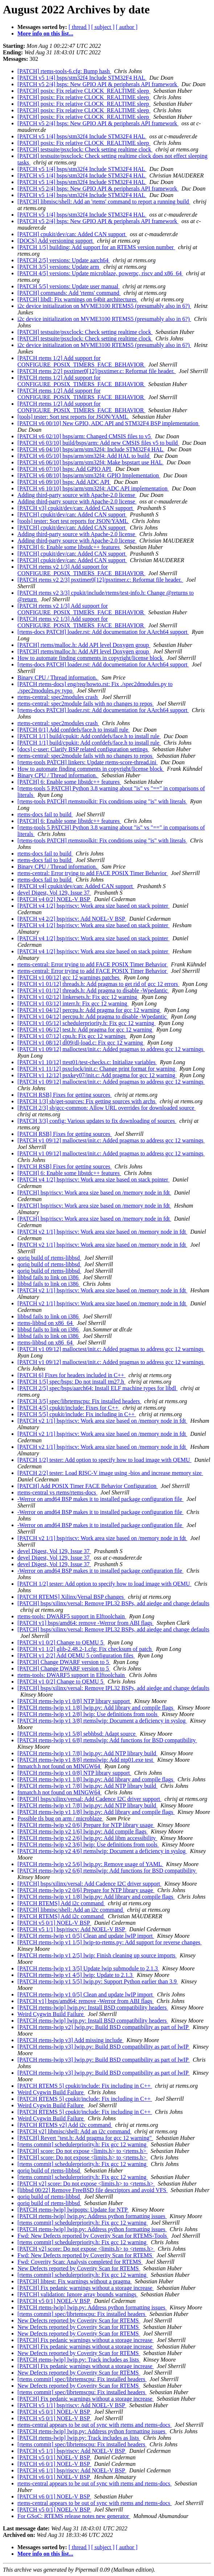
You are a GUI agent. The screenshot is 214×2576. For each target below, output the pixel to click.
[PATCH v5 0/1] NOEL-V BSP (54, 1923)
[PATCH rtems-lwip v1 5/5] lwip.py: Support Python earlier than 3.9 (97, 1981)
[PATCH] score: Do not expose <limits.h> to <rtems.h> (82, 2151)
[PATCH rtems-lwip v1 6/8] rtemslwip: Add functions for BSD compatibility (107, 1740)
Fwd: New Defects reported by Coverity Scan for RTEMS (85, 2255)
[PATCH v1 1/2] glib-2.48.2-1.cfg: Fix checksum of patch (85, 1649)
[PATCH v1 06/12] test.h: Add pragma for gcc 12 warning (85, 1029)
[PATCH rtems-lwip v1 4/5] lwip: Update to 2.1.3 (75, 1975)
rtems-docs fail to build (45, 814)
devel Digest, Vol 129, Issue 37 (54, 893)
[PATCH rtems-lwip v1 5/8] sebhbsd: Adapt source (77, 1734)
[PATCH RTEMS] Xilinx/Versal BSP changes (71, 1597)
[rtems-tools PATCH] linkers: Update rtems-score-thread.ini (87, 762)
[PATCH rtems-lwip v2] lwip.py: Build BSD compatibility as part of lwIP (103, 2027)
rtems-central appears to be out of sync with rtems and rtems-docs (94, 2425)
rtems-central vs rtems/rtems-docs (57, 1492)
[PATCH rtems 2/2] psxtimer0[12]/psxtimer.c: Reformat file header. (96, 371)
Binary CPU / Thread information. (58, 677)
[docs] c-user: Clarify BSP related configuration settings (83, 749)
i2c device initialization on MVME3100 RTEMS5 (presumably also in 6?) (104, 306)
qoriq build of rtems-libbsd (49, 1258)
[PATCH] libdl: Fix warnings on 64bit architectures (77, 299)
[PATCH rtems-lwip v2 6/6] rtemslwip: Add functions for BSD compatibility (107, 1871)
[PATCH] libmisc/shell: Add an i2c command (70, 1910)
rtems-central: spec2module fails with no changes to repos (85, 704)
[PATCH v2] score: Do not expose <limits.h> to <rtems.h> (86, 2183)
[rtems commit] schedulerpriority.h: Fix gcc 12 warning (82, 2144)
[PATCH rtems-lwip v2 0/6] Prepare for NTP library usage (86, 1825)
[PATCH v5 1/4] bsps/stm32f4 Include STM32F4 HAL (82, 78)
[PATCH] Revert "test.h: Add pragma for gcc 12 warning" (85, 2138)
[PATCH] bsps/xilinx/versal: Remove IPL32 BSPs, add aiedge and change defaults (113, 1603)
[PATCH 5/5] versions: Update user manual (68, 286)
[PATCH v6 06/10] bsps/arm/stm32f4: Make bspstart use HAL (90, 462)
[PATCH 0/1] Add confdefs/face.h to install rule (73, 730)
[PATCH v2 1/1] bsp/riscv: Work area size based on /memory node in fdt (102, 1232)
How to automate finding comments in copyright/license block (90, 658)
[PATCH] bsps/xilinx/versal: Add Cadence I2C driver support (89, 1799)
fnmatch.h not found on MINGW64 (59, 1766)
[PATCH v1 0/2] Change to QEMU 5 (61, 1642)
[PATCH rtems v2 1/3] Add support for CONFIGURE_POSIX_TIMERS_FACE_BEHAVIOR (81, 570)
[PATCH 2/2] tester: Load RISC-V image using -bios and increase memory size (110, 1473)
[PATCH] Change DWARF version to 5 (63, 1662)
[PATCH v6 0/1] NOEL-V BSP (54, 2464)
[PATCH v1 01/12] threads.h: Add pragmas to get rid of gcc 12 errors (98, 984)
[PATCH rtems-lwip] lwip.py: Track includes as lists (78, 2360)
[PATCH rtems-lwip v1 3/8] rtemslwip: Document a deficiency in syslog (102, 1721)
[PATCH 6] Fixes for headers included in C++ (71, 1375)
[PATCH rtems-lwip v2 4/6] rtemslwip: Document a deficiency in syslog (102, 1851)
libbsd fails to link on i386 (48, 1277)
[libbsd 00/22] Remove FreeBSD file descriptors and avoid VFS (92, 2190)
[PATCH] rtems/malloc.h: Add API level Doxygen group (84, 645)
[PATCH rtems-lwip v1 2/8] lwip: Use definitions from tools (88, 1714)
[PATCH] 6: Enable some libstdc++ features (69, 547)
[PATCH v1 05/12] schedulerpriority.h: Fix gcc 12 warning (86, 1023)
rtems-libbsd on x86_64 (45, 1323)
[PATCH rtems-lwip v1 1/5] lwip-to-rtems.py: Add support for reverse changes (109, 1942)
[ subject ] (103, 27)
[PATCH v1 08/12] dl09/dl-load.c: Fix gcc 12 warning (80, 1043)
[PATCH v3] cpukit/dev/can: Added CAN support (75, 508)
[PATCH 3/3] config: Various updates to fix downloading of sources (96, 1121)
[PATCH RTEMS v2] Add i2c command (64, 2125)
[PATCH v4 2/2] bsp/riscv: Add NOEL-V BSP (71, 919)
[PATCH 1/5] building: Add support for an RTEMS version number (96, 247)
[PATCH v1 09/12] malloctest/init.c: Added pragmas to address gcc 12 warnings (111, 1049)
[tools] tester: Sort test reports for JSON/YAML (73, 417)
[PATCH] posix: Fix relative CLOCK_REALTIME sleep (84, 91)
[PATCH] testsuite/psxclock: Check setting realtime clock (85, 149)
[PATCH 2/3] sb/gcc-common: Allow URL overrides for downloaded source (106, 1108)
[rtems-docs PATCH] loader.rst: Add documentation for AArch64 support (103, 632)
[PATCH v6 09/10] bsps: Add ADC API (64, 482)
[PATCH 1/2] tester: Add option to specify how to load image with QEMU (104, 1460)
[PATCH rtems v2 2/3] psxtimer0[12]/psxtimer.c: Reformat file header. (100, 580)
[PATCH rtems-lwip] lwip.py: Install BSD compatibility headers (92, 2007)
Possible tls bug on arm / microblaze (60, 1818)
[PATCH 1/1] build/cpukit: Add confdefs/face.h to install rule (89, 736)
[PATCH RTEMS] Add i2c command (61, 1903)
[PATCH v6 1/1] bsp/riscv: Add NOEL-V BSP (71, 2470)
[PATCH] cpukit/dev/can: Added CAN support (72, 234)
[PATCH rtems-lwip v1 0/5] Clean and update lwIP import (85, 1936)
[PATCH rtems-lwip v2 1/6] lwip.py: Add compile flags (82, 1831)
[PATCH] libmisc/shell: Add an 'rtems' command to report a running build (103, 201)
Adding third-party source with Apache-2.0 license (76, 495)
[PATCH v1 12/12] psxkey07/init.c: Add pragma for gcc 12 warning (97, 1075)
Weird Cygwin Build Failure (51, 2014)
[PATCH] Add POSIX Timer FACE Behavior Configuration (87, 1486)
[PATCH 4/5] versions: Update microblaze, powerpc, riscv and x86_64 (100, 273)
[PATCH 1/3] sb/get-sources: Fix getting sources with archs (87, 1101)
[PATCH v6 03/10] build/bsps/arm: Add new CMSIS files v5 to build (98, 443)
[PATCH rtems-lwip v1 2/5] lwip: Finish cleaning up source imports (97, 1955)
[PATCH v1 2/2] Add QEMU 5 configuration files (76, 1655)
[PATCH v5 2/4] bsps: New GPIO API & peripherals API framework (97, 84)
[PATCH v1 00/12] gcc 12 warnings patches (69, 977)
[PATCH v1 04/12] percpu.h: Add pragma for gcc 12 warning (89, 1010)
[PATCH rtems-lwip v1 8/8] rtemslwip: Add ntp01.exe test (86, 1760)
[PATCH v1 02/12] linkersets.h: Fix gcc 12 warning (78, 997)
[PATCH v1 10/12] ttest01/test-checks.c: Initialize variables (87, 1062)
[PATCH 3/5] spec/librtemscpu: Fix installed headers (79, 1401)
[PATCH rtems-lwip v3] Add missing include (70, 2040)
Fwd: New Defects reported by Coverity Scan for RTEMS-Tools (92, 2236)
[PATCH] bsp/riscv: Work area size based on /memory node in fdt (94, 1192)
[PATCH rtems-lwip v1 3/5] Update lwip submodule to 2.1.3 (88, 1968)
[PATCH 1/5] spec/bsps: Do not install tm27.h (71, 1382)
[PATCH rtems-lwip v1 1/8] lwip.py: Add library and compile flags (96, 1708)
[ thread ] (79, 27)
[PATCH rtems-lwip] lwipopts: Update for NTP (73, 2210)
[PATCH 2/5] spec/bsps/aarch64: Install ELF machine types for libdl (97, 1388)
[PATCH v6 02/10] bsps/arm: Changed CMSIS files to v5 (84, 436)
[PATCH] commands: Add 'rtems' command (69, 293)
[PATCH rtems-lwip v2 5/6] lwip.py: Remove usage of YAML (90, 1864)
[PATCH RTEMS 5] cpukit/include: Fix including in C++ (84, 2086)
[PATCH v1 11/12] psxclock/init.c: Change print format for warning (97, 1069)
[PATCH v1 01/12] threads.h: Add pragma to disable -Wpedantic (93, 990)
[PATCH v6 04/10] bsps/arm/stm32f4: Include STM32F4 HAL (90, 449)
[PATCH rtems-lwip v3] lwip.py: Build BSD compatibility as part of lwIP (103, 2047)
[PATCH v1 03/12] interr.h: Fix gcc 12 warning (73, 1003)
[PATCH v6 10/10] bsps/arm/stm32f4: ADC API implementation (93, 488)
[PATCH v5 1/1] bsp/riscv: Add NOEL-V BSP (71, 1929)
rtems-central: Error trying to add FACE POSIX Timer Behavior (92, 873)
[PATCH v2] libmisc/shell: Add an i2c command (74, 2131)
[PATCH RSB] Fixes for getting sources (64, 1095)
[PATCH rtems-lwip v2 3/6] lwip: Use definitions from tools (88, 1844)
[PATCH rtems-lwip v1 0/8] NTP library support (74, 1701)
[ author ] (127, 27)
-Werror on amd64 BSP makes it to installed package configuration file (100, 1499)
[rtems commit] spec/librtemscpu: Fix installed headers (82, 2314)
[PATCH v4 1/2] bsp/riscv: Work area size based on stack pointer (93, 906)
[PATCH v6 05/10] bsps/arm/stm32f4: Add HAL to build (84, 456)
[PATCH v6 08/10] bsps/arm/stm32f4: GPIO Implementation (88, 475)
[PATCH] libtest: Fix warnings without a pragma (74, 2281)
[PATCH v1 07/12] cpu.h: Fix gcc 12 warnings (72, 1036)
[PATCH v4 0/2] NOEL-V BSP (54, 899)
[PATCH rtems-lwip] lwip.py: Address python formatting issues (92, 2216)
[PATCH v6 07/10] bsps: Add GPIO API (64, 469)
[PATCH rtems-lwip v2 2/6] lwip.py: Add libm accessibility (87, 1838)
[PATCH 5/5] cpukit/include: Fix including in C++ (76, 1414)
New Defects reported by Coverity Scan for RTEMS (78, 2268)
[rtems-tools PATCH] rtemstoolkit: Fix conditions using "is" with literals (102, 801)
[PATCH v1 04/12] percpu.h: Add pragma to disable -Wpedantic (92, 1016)
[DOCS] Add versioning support (55, 241)
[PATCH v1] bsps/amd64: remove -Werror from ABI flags (85, 1623)
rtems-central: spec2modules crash (58, 697)
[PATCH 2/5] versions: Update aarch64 (63, 260)
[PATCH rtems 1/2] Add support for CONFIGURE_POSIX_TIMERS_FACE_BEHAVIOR (81, 361)
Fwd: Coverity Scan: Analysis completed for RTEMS (80, 2262)
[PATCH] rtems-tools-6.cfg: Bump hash (64, 71)
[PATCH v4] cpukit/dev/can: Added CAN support (75, 886)
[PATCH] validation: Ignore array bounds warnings (77, 2294)
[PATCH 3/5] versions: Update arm (58, 267)
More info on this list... (45, 33)
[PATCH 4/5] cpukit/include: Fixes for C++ (68, 1408)
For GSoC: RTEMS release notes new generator (73, 2516)
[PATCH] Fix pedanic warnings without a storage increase (85, 2288)
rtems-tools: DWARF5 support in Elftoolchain (71, 1616)
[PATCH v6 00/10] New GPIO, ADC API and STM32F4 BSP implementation (108, 423)
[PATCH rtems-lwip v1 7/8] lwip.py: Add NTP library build (87, 1753)
